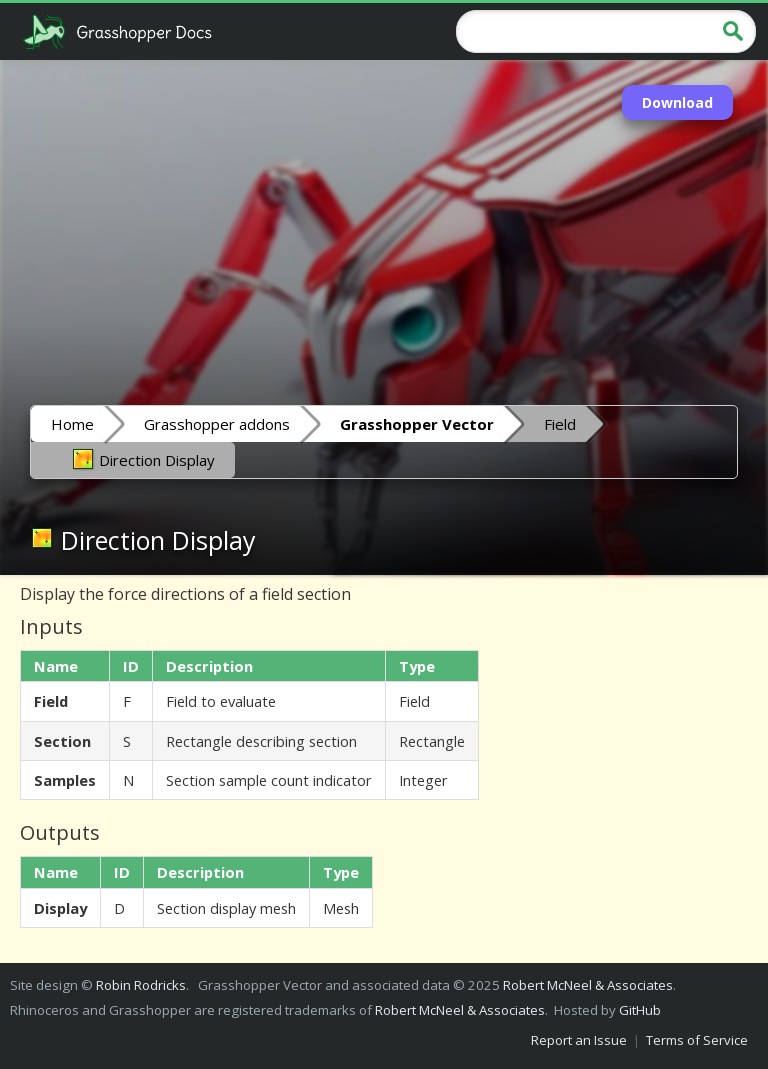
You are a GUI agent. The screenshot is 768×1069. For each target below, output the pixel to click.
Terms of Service (697, 1040)
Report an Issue (579, 1040)
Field (560, 424)
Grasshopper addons (217, 424)
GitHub (640, 1010)
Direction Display (143, 459)
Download (677, 102)
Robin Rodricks (141, 985)
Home (72, 424)
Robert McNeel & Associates (588, 985)
